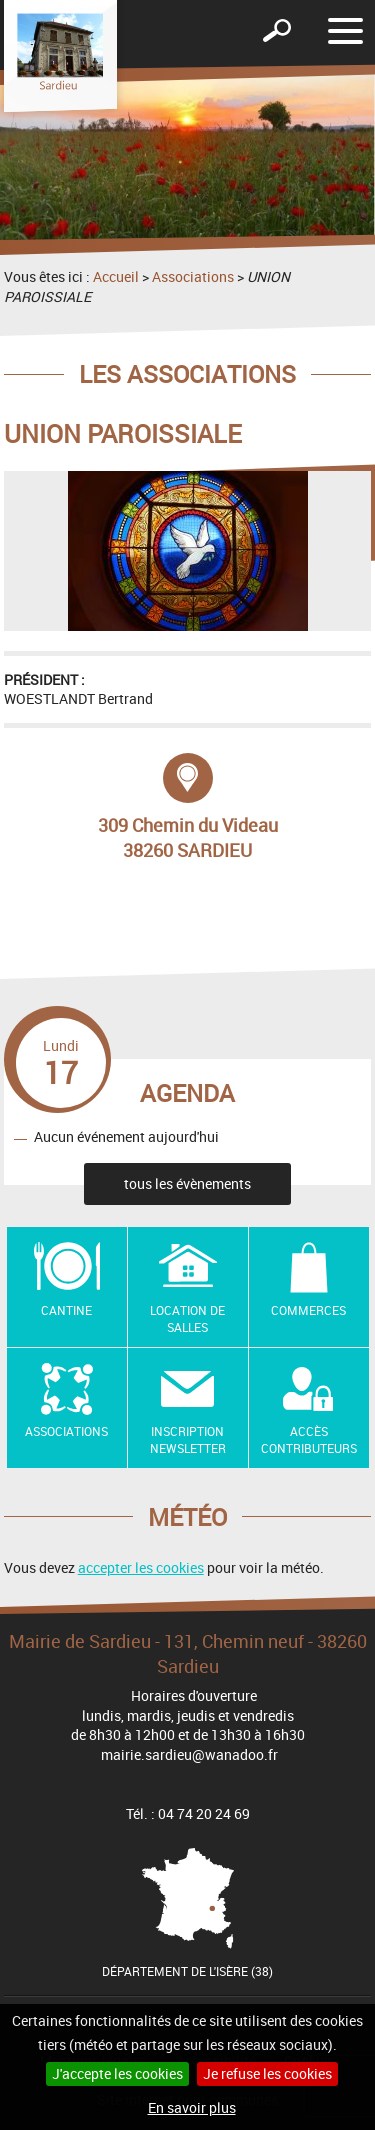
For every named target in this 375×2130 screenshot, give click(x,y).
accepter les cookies (141, 1567)
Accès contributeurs (309, 1439)
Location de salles (187, 1318)
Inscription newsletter (188, 1439)
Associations (193, 276)
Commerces (308, 1310)
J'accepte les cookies (117, 2073)
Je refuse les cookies (267, 2073)
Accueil (116, 276)
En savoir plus (192, 2107)
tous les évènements (187, 1183)
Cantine (66, 1310)
